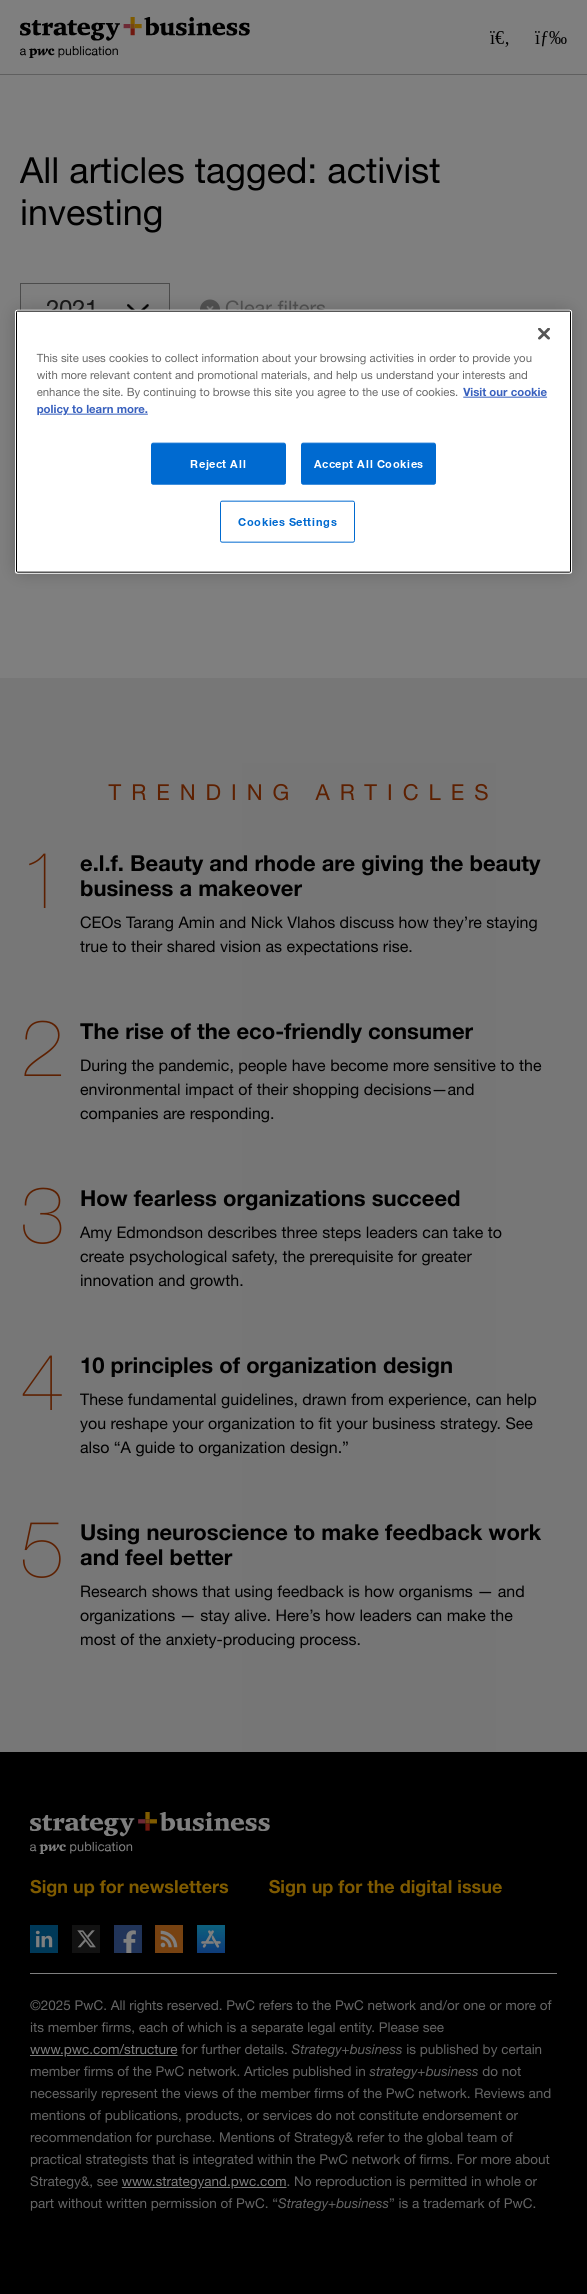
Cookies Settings (287, 521)
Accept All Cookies (369, 463)
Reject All (218, 463)
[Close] (544, 334)
